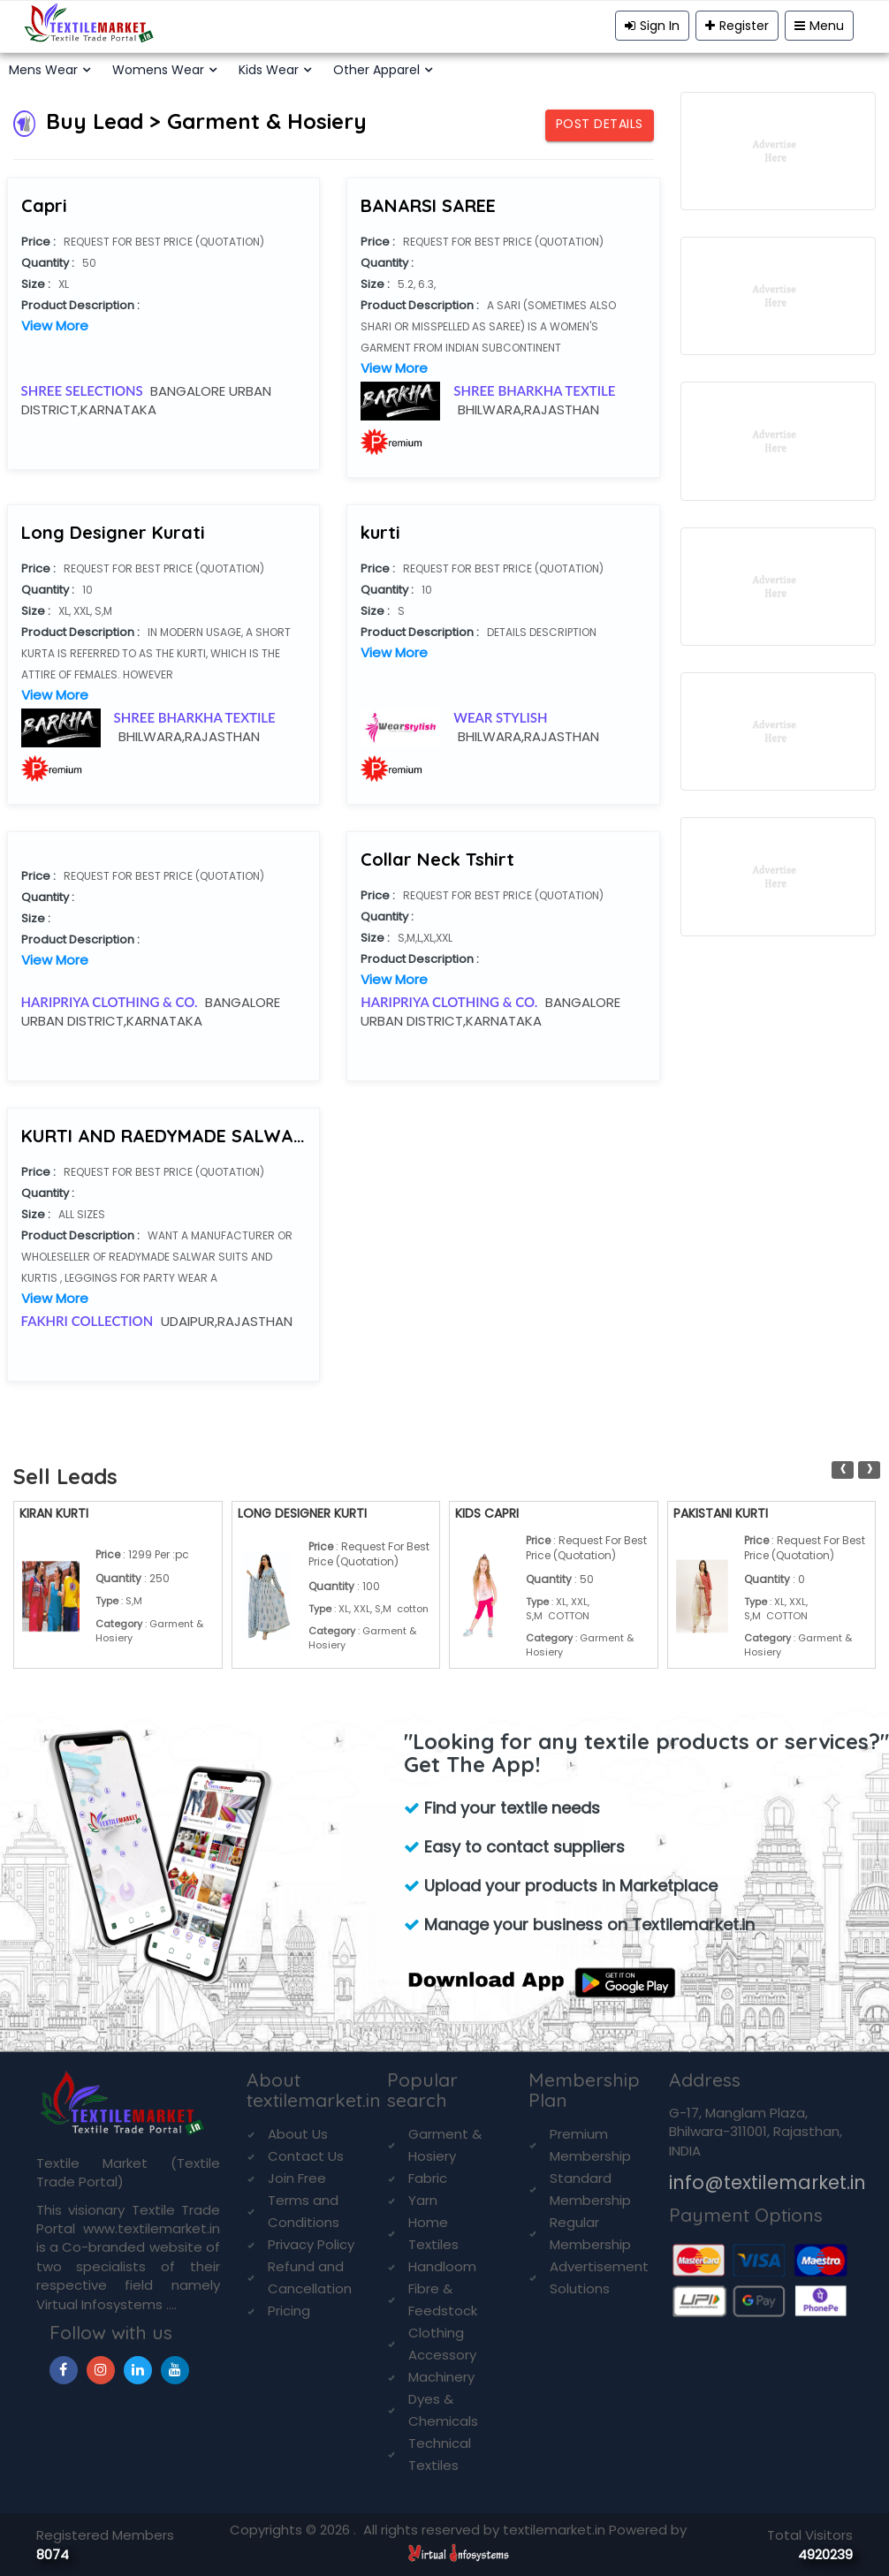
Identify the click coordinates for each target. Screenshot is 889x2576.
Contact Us (306, 2156)
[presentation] (843, 1470)
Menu (819, 25)
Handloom (442, 2266)
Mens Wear (43, 70)
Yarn (422, 2200)
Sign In (652, 25)
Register (737, 25)
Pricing (289, 2310)
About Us (298, 2134)
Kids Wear (269, 70)
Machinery (441, 2377)
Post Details (599, 124)
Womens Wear (158, 70)
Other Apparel (376, 70)
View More (54, 325)
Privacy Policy (311, 2244)
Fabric (427, 2178)
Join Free (297, 2178)
